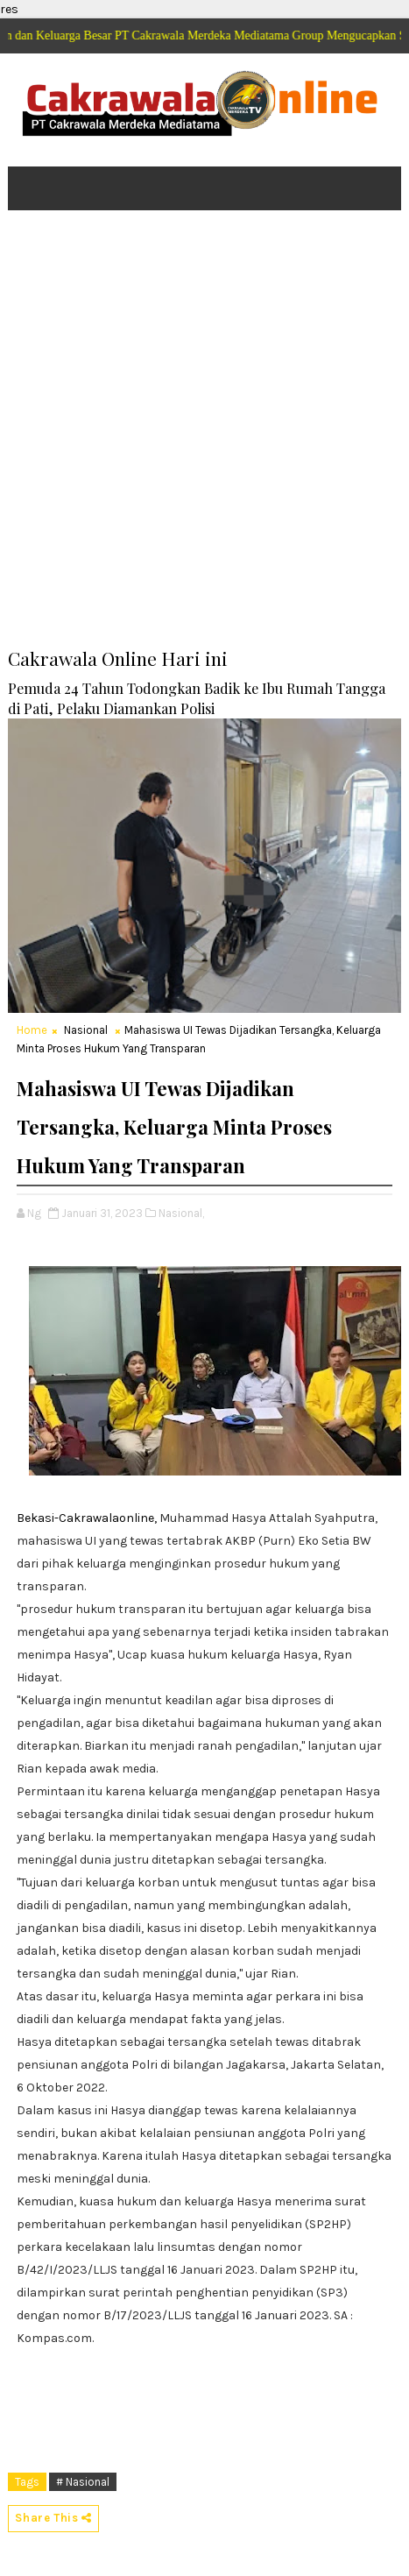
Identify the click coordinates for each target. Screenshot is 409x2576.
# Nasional (82, 2481)
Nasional (86, 1030)
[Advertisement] (204, 441)
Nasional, (181, 1213)
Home (32, 1030)
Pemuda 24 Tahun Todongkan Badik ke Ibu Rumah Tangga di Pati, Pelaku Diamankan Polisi (196, 698)
